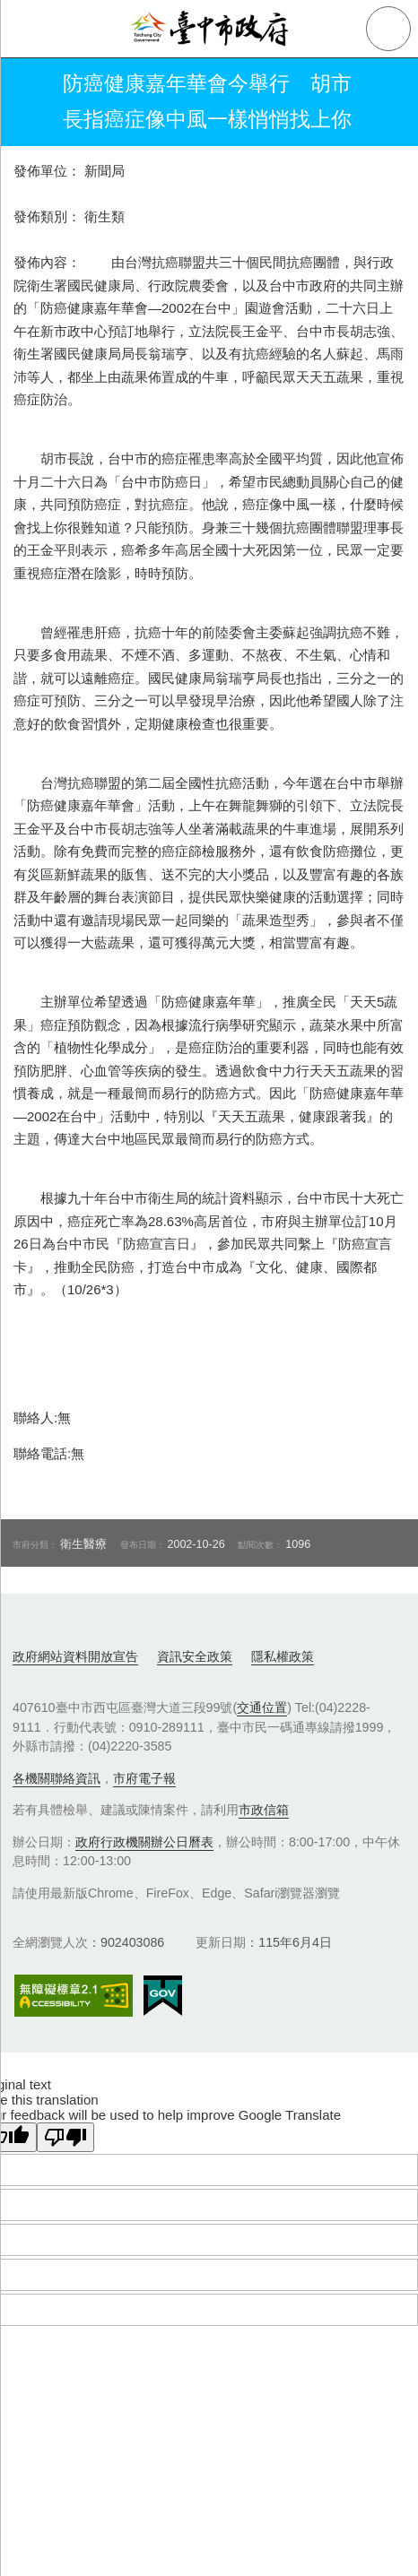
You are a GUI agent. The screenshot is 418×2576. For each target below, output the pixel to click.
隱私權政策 (282, 1656)
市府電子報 (144, 1778)
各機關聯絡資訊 (56, 1778)
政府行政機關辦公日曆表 (144, 1842)
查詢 (388, 28)
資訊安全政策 (194, 1656)
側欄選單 (28, 28)
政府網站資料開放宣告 (75, 1656)
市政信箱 (264, 1809)
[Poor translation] (65, 2137)
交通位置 (262, 1707)
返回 (28, 102)
